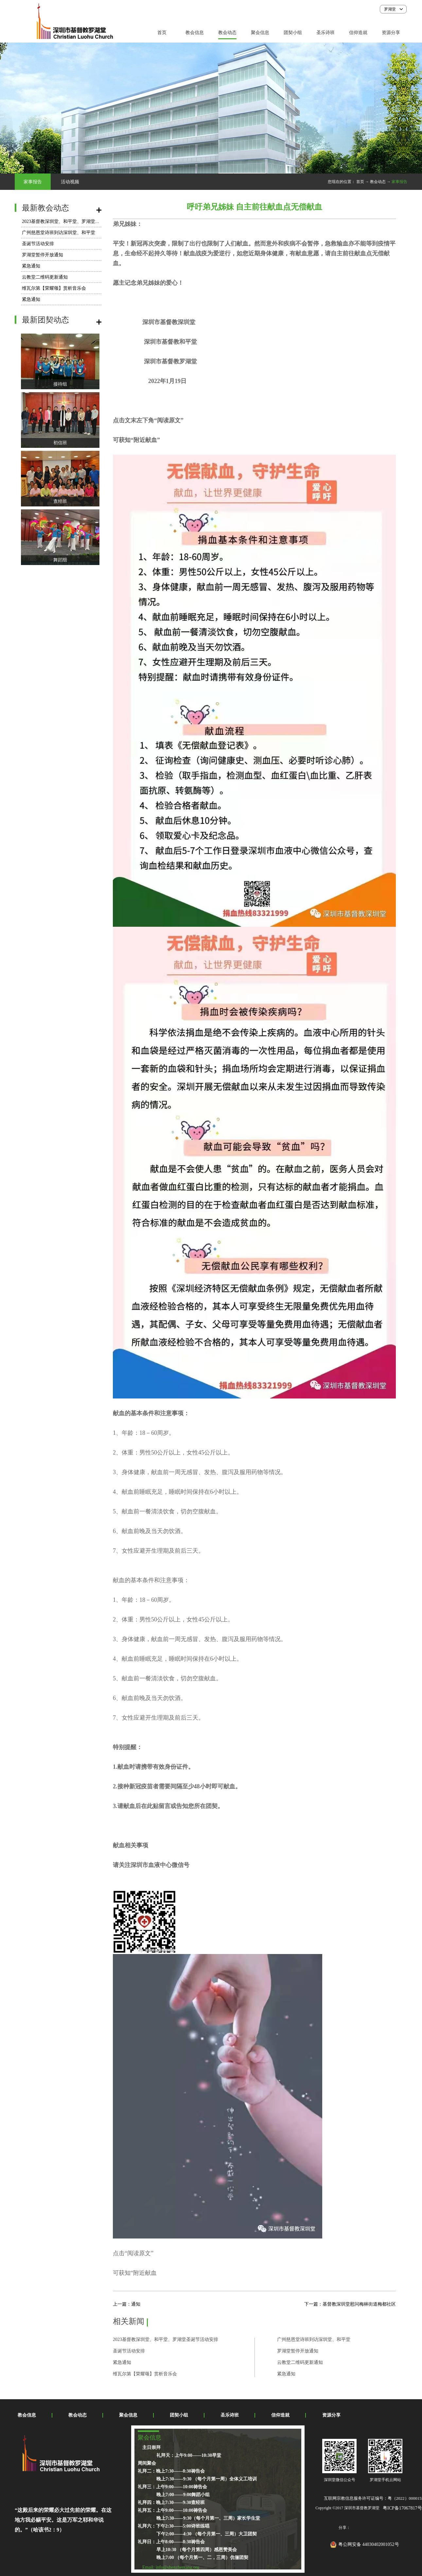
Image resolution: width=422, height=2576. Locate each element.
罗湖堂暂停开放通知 (42, 254)
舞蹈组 (60, 559)
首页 (162, 32)
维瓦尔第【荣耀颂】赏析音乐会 (54, 288)
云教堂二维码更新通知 (45, 277)
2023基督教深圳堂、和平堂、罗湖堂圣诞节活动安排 (74, 221)
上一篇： (126, 2304)
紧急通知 (31, 266)
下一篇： (350, 2304)
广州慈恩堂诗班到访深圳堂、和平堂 (58, 232)
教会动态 (378, 181)
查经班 (60, 501)
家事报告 (399, 181)
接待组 (60, 384)
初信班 (60, 442)
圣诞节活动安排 (38, 243)
